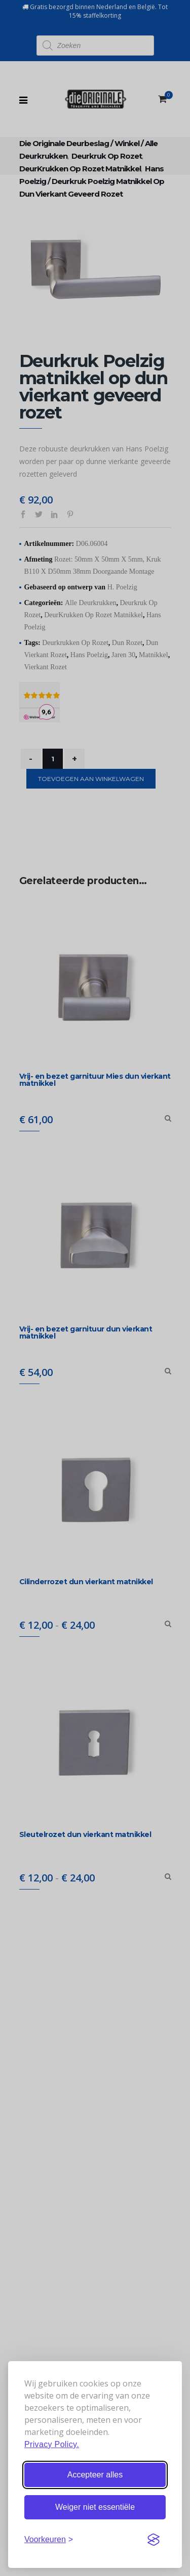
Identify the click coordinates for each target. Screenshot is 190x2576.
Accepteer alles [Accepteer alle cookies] (95, 2474)
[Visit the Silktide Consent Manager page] (153, 2539)
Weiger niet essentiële (95, 2507)
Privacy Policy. (51, 2444)
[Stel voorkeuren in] (48, 2539)
